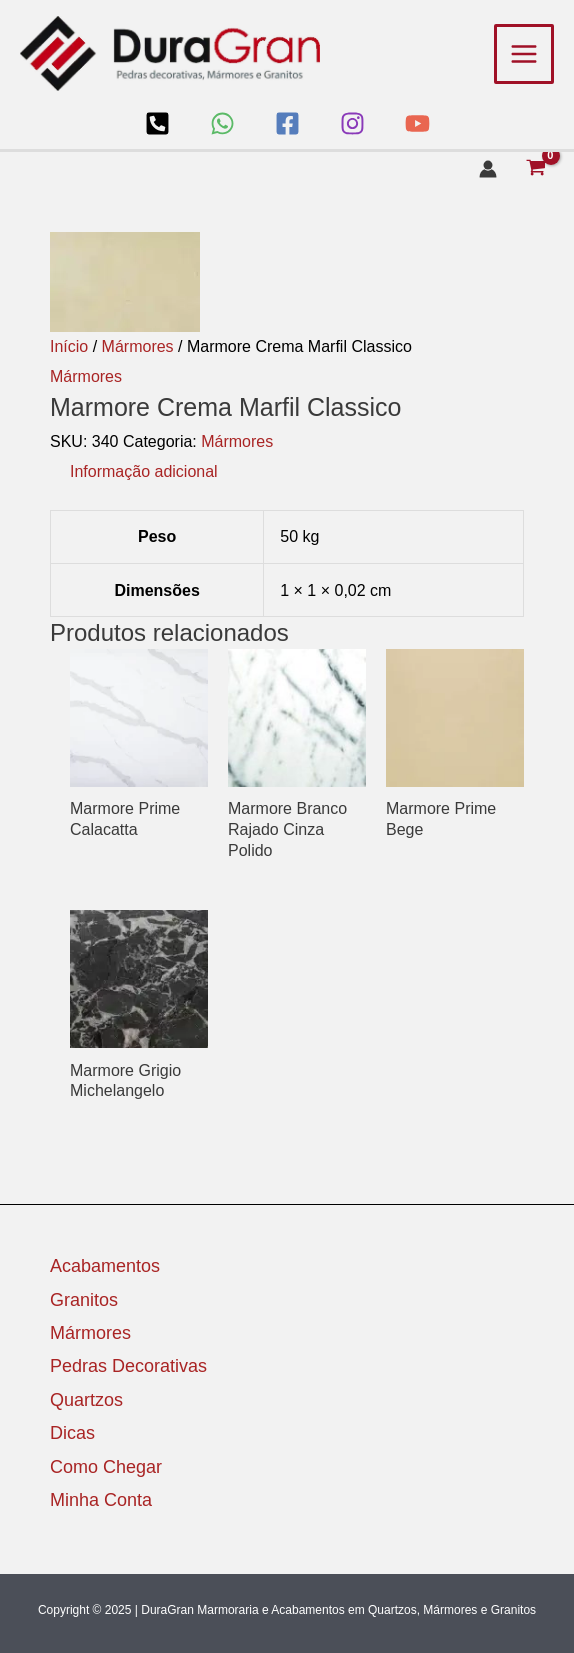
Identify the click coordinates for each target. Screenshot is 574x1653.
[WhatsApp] (222, 123)
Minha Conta (101, 1500)
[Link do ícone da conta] (488, 169)
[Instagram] (352, 123)
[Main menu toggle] (524, 54)
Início (69, 346)
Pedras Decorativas (128, 1366)
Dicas (72, 1433)
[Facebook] (287, 123)
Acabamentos (105, 1266)
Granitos (84, 1300)
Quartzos (86, 1400)
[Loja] (157, 123)
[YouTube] (417, 123)
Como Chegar (106, 1467)
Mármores (138, 346)
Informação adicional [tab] (144, 471)
